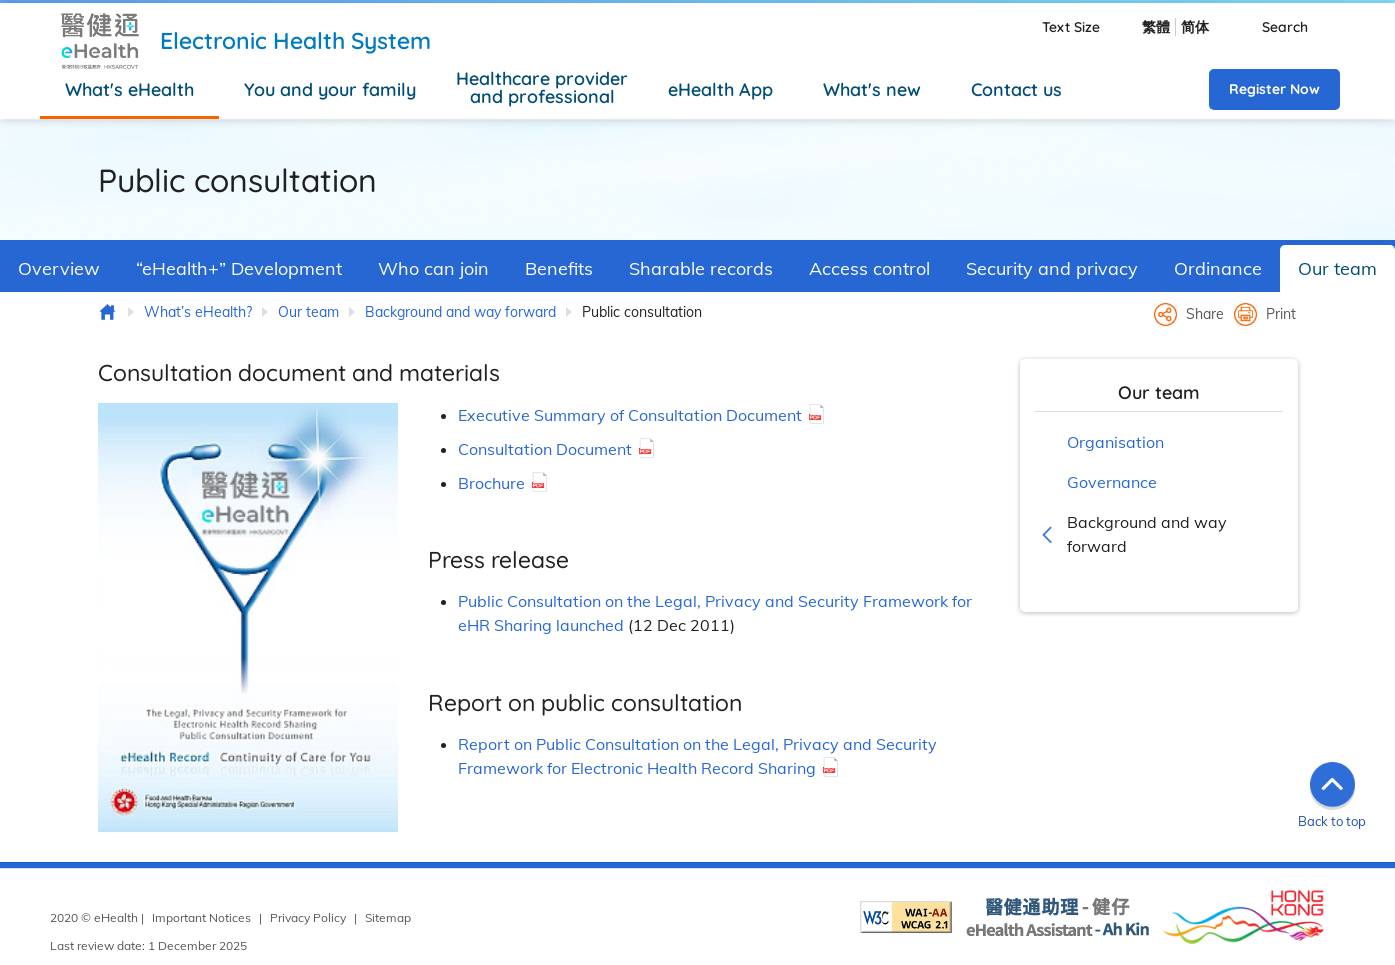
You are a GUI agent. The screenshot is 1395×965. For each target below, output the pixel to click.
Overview (59, 268)
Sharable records (701, 268)
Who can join (433, 268)
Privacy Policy (308, 917)
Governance (1112, 482)
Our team (1337, 268)
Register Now (1274, 89)
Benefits (559, 268)
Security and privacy (1052, 268)
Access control (869, 268)
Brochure (491, 483)
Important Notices (201, 917)
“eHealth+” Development (239, 268)
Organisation (1115, 442)
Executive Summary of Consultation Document (630, 415)
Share (1205, 314)
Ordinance (1218, 268)
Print (1281, 314)
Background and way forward (460, 312)
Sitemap (388, 917)
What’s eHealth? (198, 312)
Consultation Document (545, 449)
